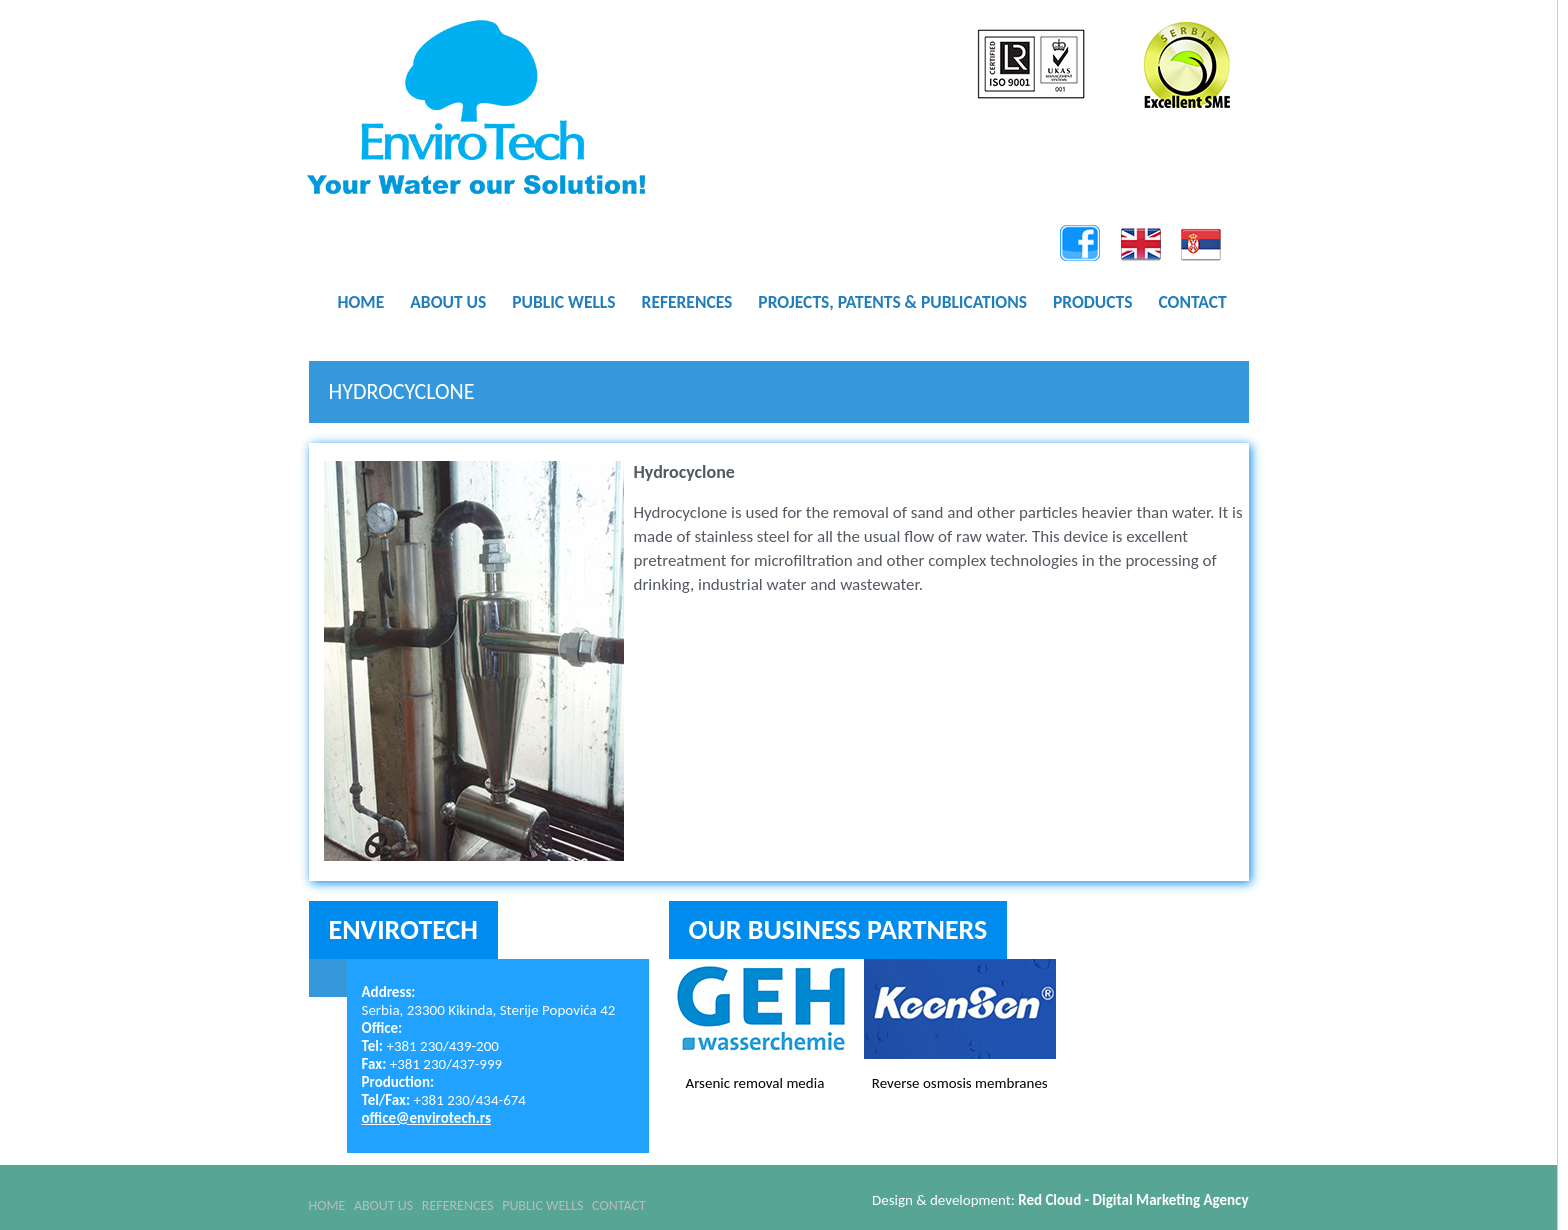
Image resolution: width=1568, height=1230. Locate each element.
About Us (405, 1199)
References (502, 1199)
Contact (706, 1199)
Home (327, 1199)
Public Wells (608, 1199)
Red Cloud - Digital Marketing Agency (1133, 1200)
